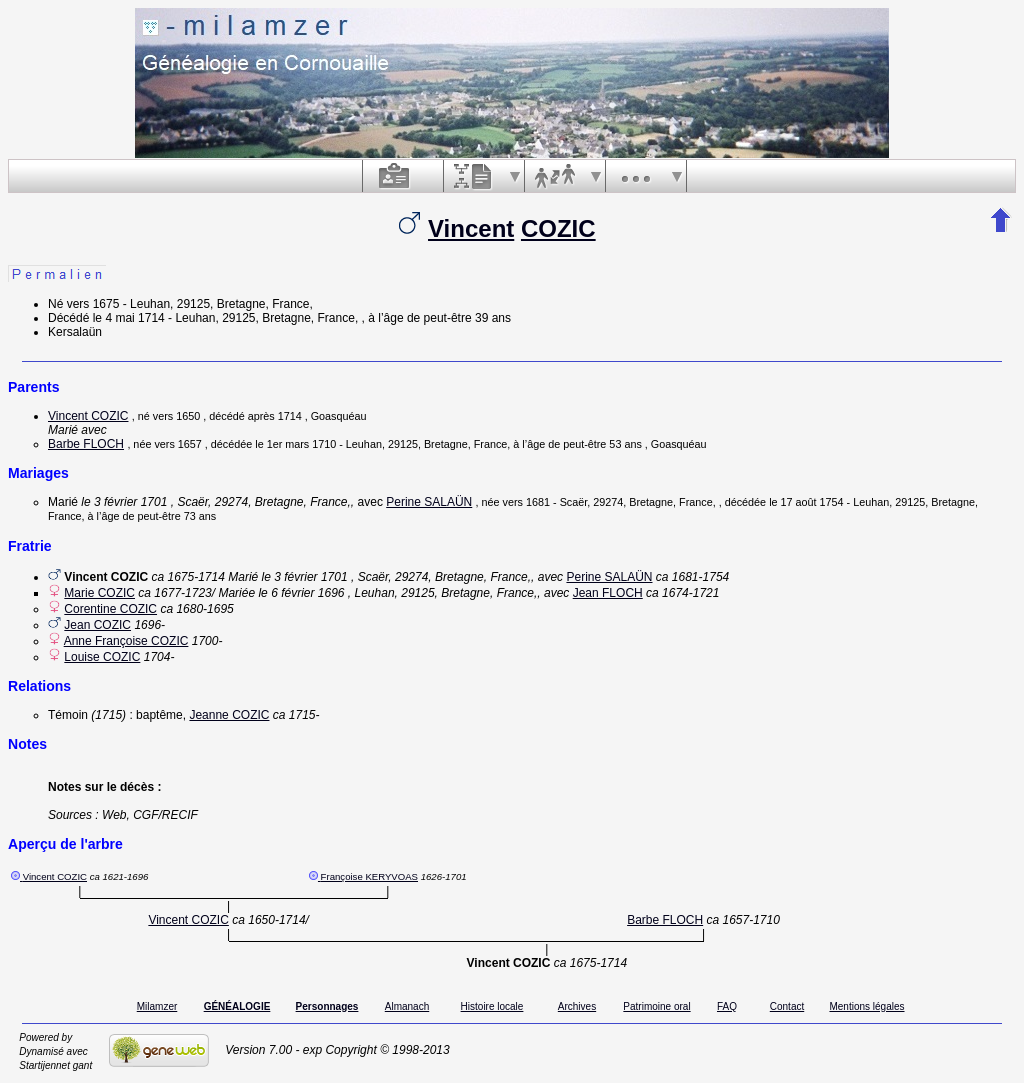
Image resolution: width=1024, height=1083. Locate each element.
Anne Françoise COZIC (126, 641)
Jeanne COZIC (229, 715)
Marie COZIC (99, 593)
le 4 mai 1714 (129, 318)
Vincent (471, 228)
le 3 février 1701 (124, 502)
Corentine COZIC (110, 609)
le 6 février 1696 (301, 593)
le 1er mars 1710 (295, 444)
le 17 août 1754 (806, 502)
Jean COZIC (97, 625)
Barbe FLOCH (86, 444)
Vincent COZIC (88, 416)
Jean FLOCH (608, 593)
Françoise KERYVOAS (369, 876)
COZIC (558, 228)
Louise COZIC (102, 657)
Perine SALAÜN (429, 502)
